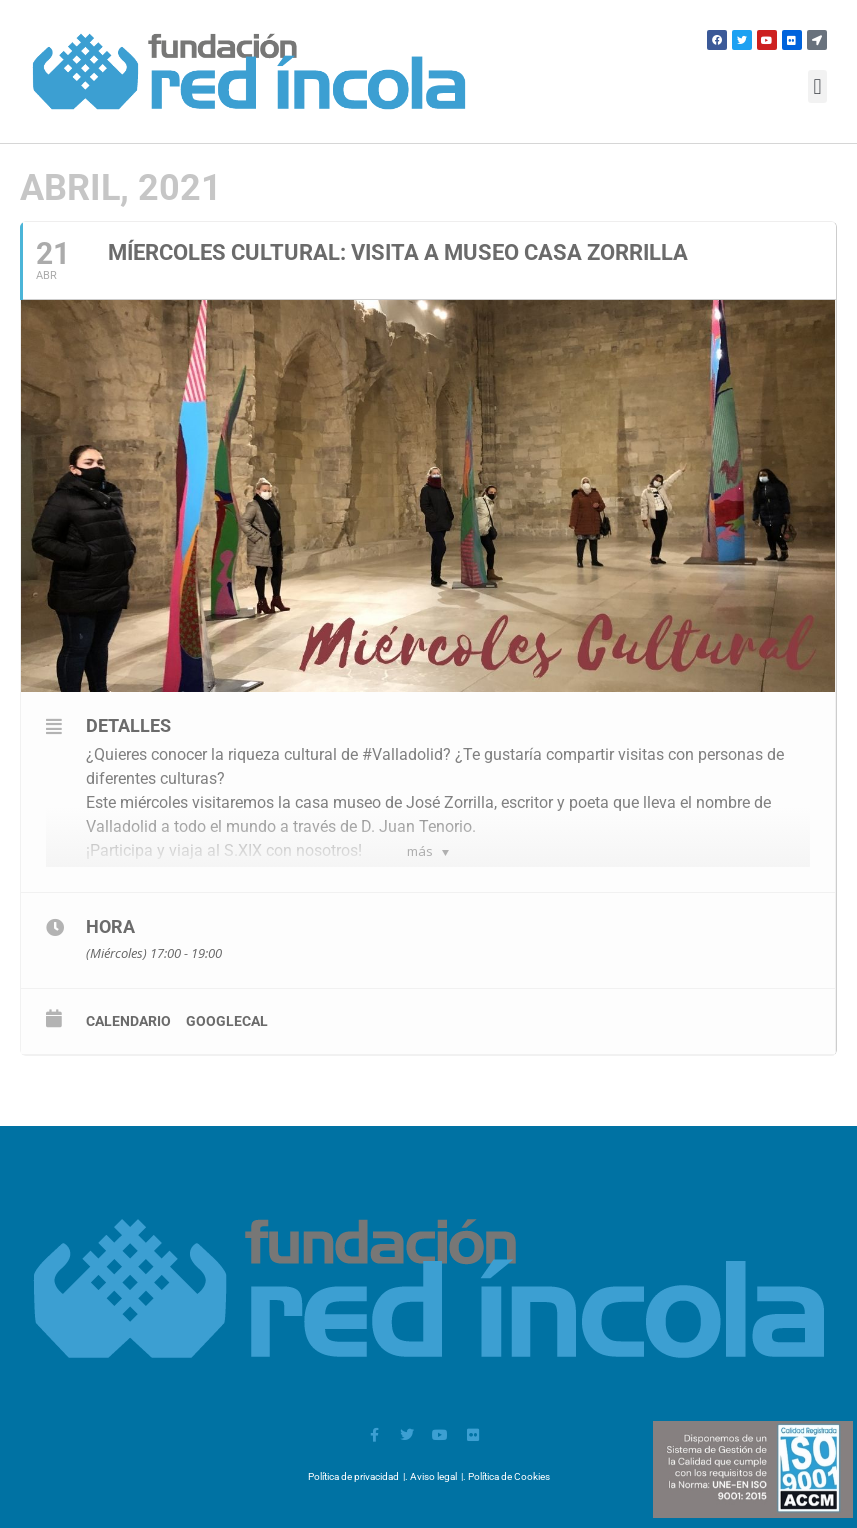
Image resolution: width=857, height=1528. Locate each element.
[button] (817, 86)
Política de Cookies (509, 1476)
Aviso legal (433, 1476)
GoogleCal (227, 1021)
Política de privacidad (353, 1476)
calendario (128, 1021)
